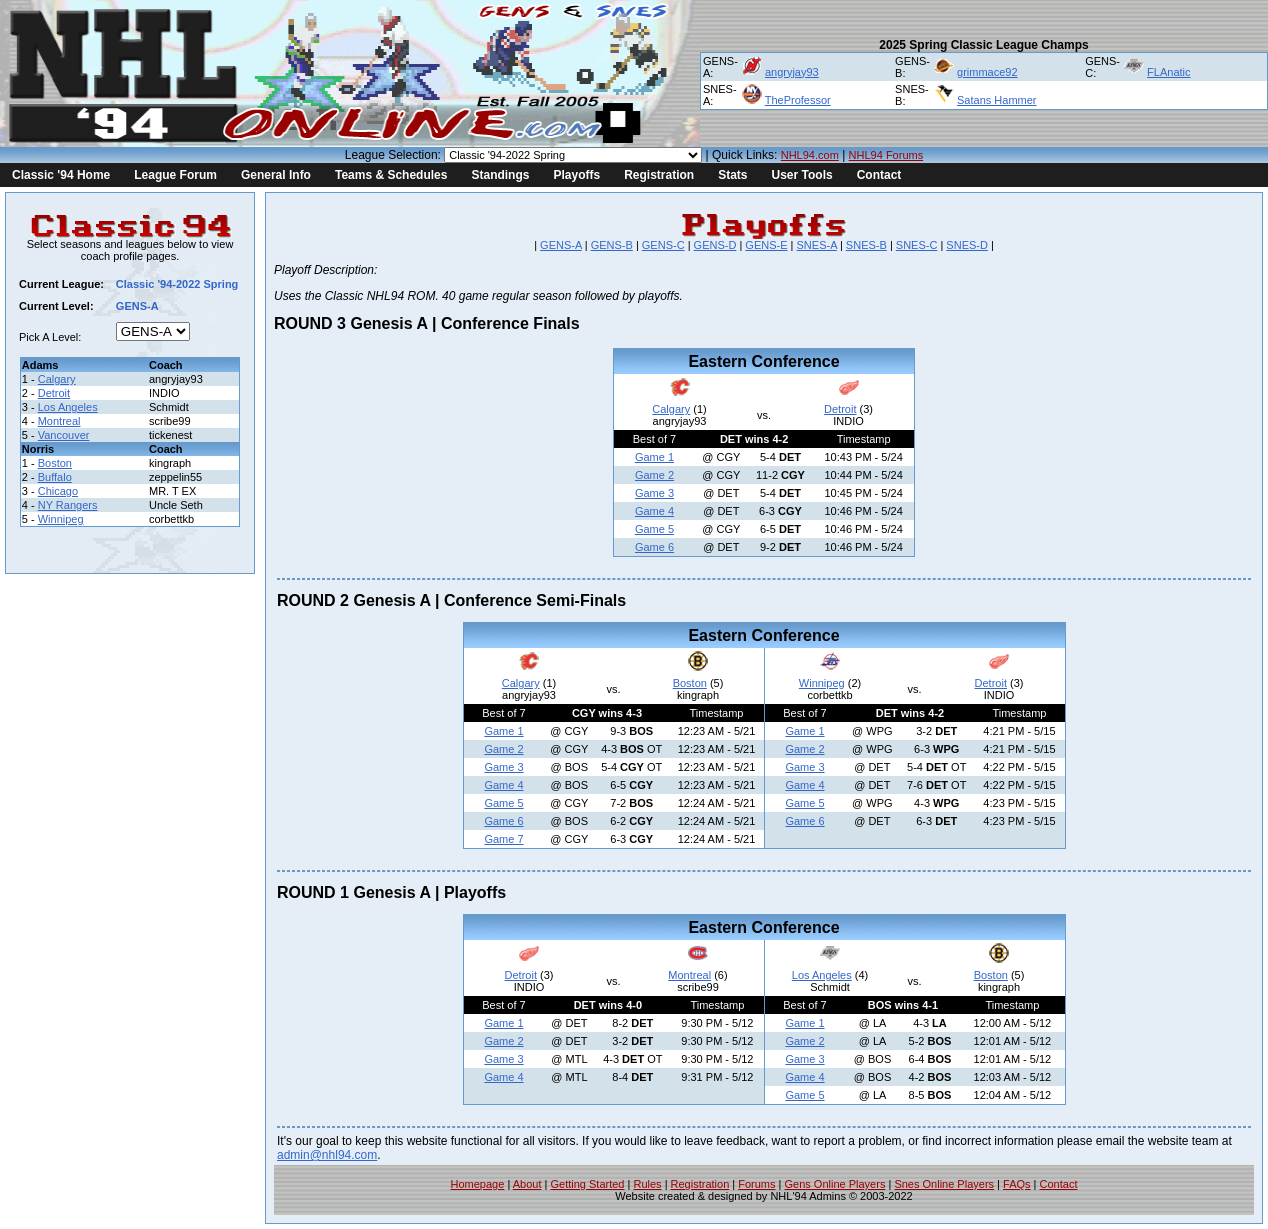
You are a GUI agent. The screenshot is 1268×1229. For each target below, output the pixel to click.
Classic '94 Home (61, 175)
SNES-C (917, 245)
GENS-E (766, 245)
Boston (55, 463)
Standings (500, 175)
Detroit (54, 393)
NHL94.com (810, 155)
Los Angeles (68, 407)
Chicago (58, 491)
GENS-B (612, 245)
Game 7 (503, 839)
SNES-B (866, 245)
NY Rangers (68, 505)
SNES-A (817, 245)
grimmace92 (987, 72)
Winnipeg (61, 519)
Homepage (478, 1184)
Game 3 (654, 493)
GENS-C (663, 245)
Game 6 (654, 547)
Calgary (57, 379)
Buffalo (55, 477)
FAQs (1017, 1184)
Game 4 (654, 511)
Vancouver (64, 435)
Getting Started (587, 1184)
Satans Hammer (996, 100)
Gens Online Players (835, 1184)
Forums (756, 1184)
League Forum (175, 175)
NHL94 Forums (886, 155)
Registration (659, 175)
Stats (732, 175)
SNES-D (967, 245)
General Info (276, 175)
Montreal (59, 421)
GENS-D (715, 245)
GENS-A (561, 245)
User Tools (802, 175)
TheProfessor (798, 100)
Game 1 (654, 457)
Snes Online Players (944, 1184)
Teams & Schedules (391, 175)
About (527, 1184)
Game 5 (654, 529)
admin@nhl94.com (327, 1155)
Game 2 (654, 475)
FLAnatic (1168, 72)
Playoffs (576, 175)
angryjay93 (792, 72)
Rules (647, 1184)
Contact (879, 175)
